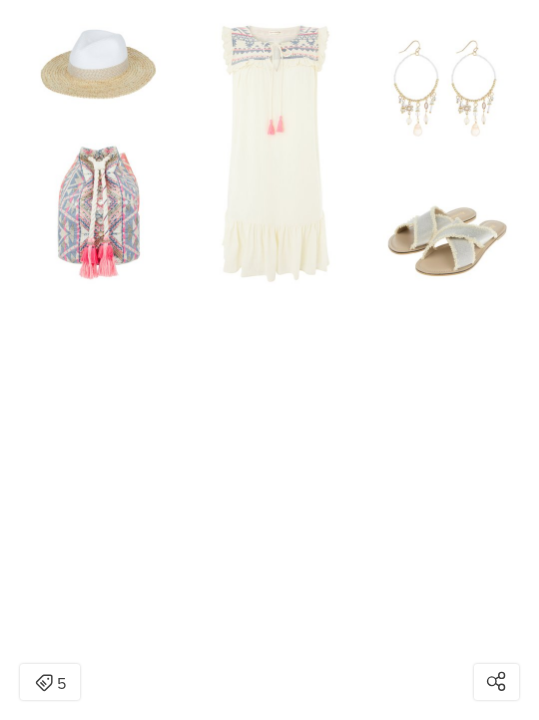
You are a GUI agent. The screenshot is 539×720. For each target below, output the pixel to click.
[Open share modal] (496, 682)
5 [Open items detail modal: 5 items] (50, 684)
